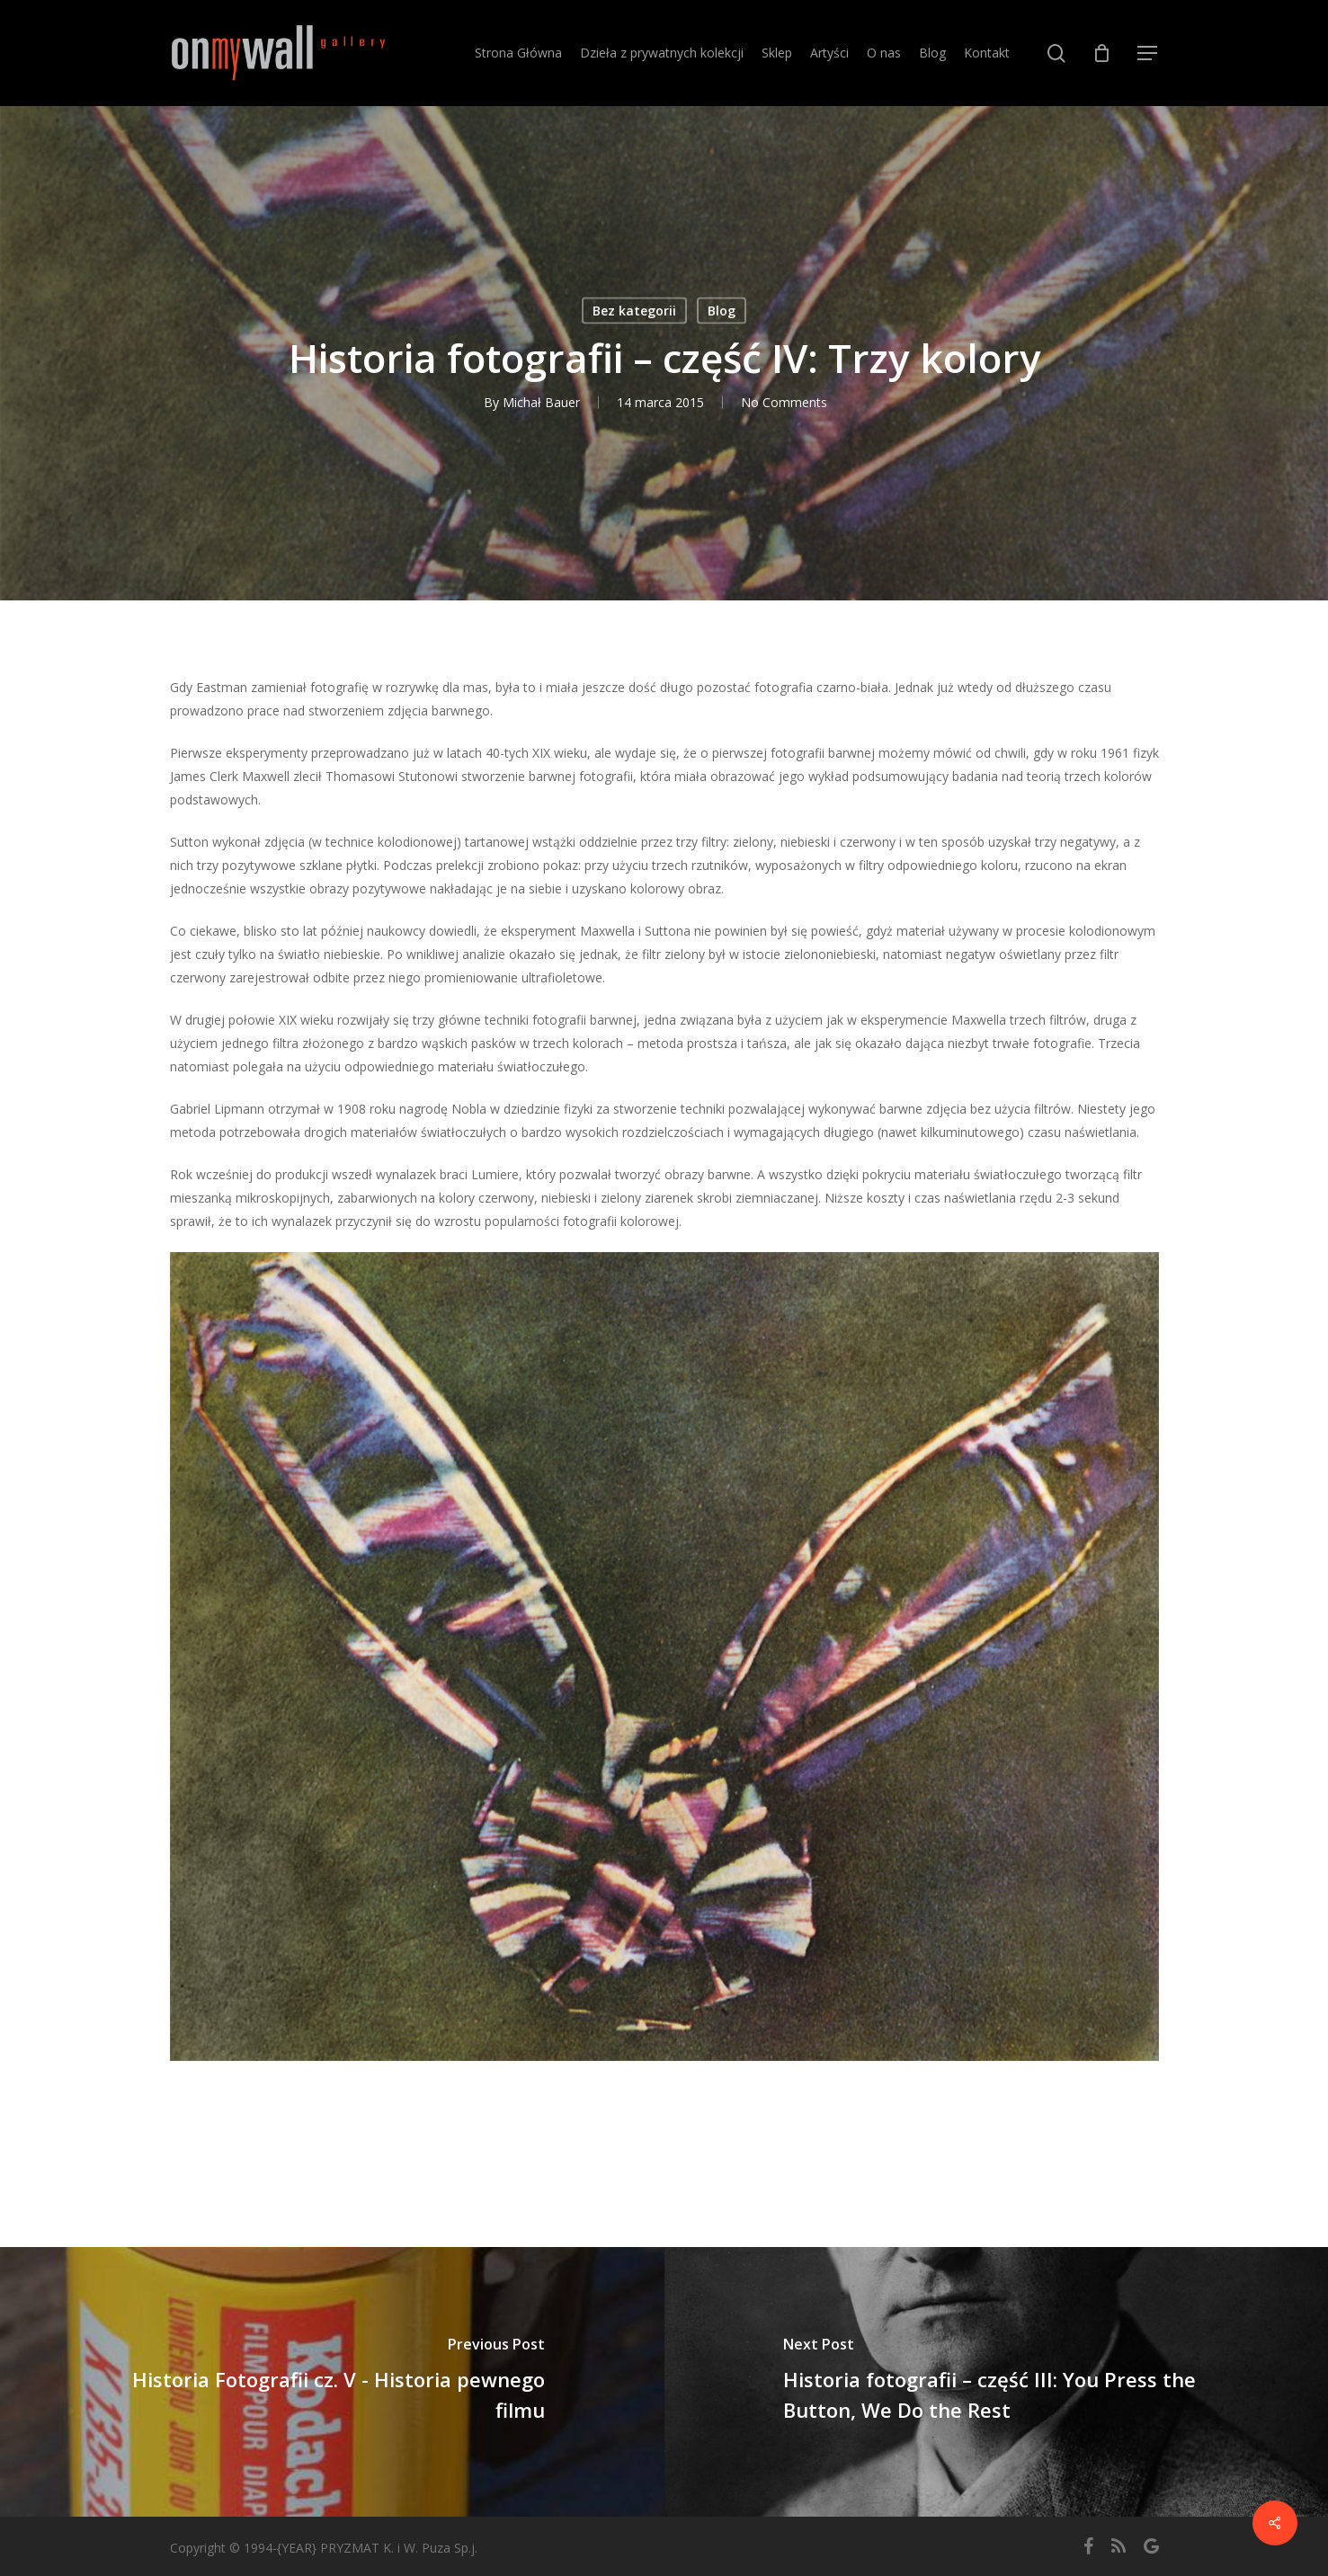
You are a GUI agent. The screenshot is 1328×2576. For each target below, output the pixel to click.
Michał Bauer (541, 402)
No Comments (784, 402)
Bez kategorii (634, 310)
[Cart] (1102, 53)
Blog (721, 310)
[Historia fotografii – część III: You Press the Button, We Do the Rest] (996, 2382)
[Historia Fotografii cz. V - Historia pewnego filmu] (332, 2382)
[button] (1148, 53)
